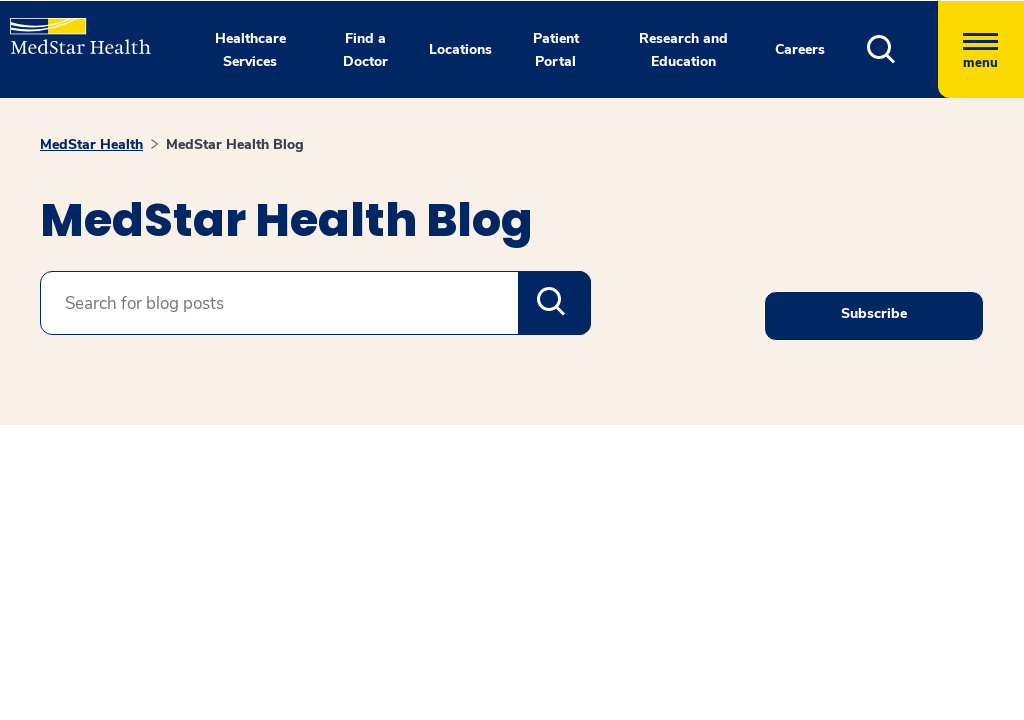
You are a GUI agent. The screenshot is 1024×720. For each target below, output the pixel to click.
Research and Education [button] (683, 50)
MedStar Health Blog (235, 144)
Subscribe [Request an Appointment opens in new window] (874, 313)
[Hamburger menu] (981, 49)
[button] (902, 49)
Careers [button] (800, 49)
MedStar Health (91, 144)
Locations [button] (460, 49)
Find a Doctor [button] (365, 50)
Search (554, 303)
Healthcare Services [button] (250, 50)
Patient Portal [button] (556, 50)
